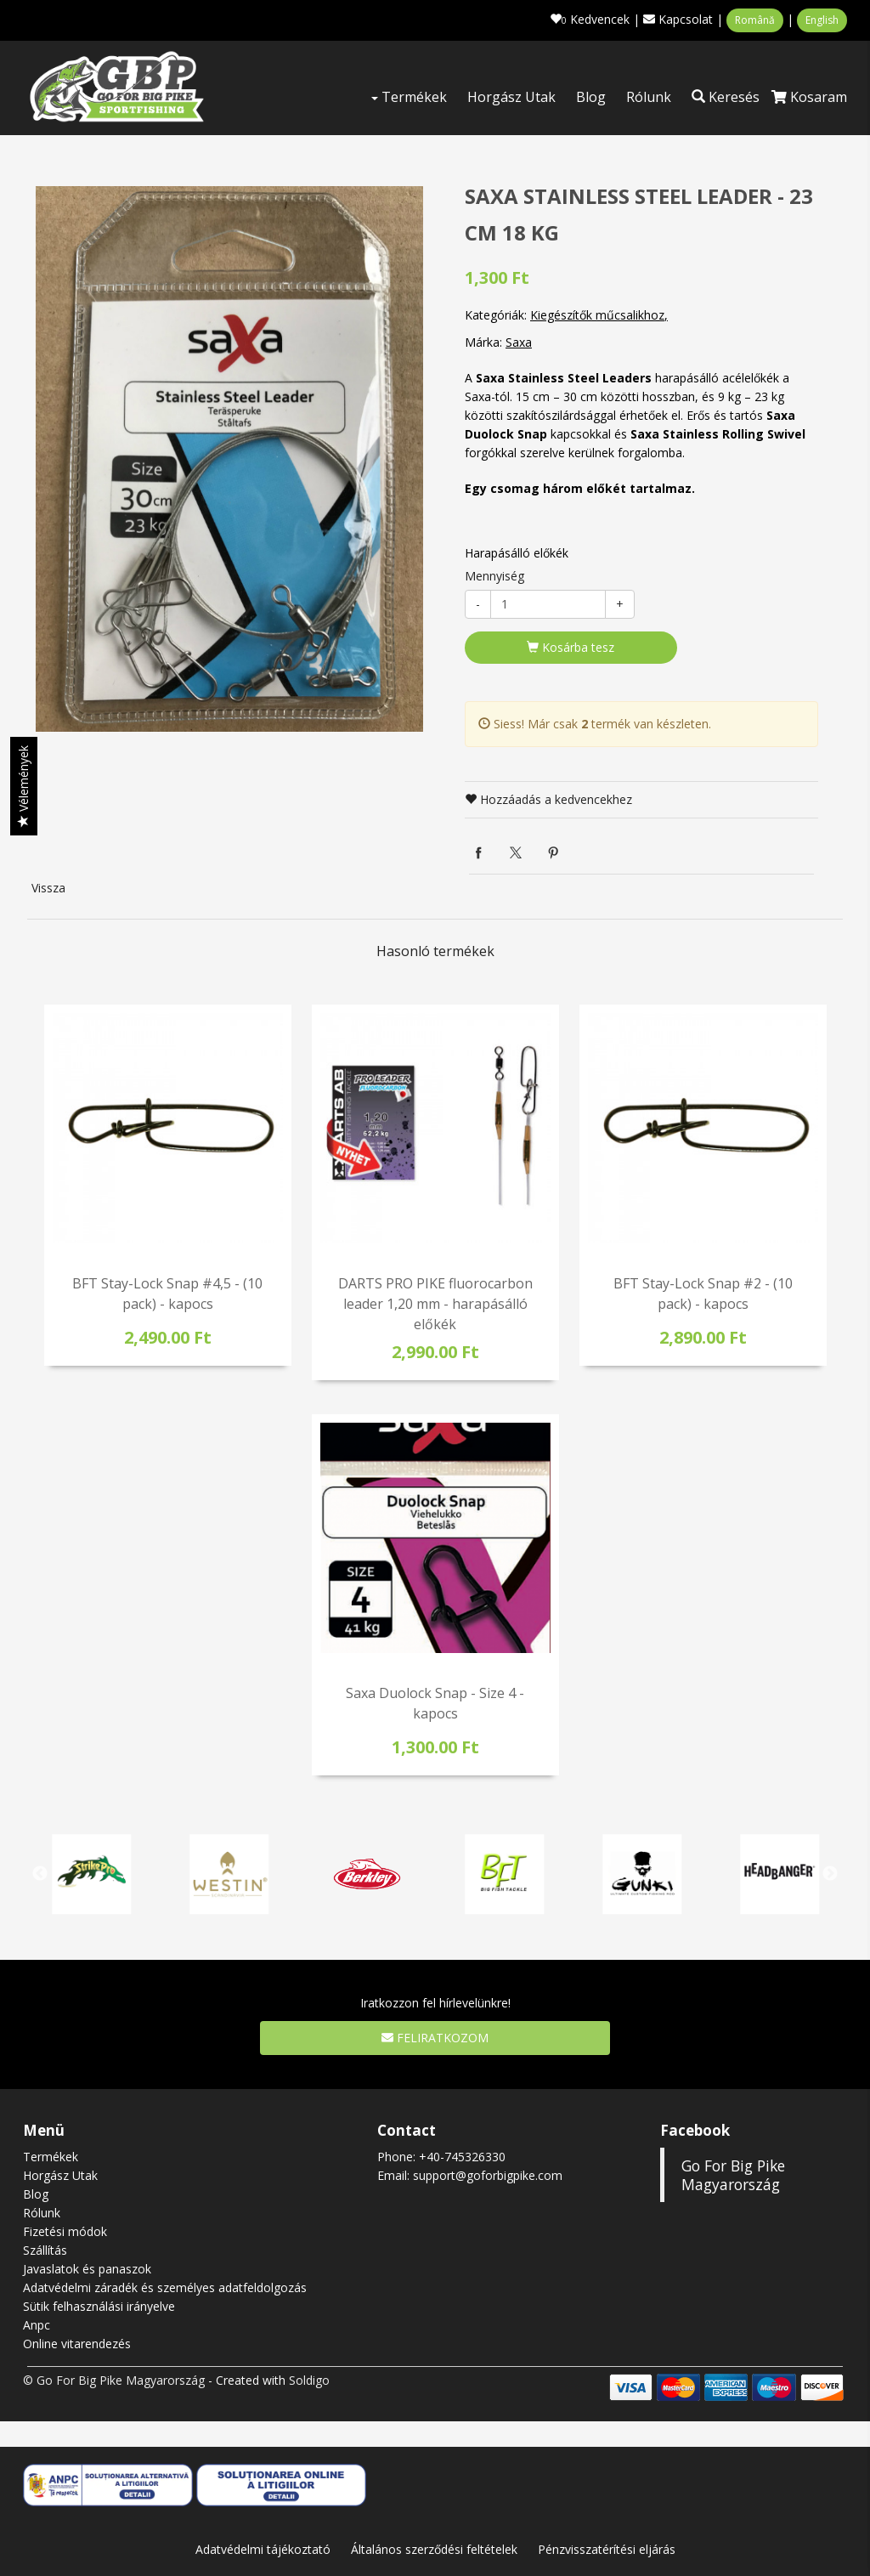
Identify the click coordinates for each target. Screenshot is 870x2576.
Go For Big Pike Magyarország (733, 2174)
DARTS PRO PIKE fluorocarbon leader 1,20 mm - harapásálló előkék (435, 1303)
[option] (229, 458)
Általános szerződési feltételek (434, 2549)
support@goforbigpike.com (487, 2175)
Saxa (519, 342)
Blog (591, 97)
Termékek (409, 97)
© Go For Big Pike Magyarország (114, 2380)
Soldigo (309, 2380)
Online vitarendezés (77, 2343)
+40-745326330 (462, 2157)
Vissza (48, 888)
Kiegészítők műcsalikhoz (597, 315)
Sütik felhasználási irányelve (99, 2306)
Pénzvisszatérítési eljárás (606, 2549)
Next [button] (830, 1873)
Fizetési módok (65, 2231)
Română (755, 20)
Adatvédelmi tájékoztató (262, 2549)
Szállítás (45, 2250)
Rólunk (648, 97)
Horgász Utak (511, 97)
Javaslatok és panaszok (87, 2269)
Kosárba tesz (570, 647)
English (822, 20)
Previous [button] (39, 1873)
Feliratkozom (435, 2038)
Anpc (36, 2325)
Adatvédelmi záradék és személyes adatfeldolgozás (165, 2287)
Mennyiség (494, 576)
